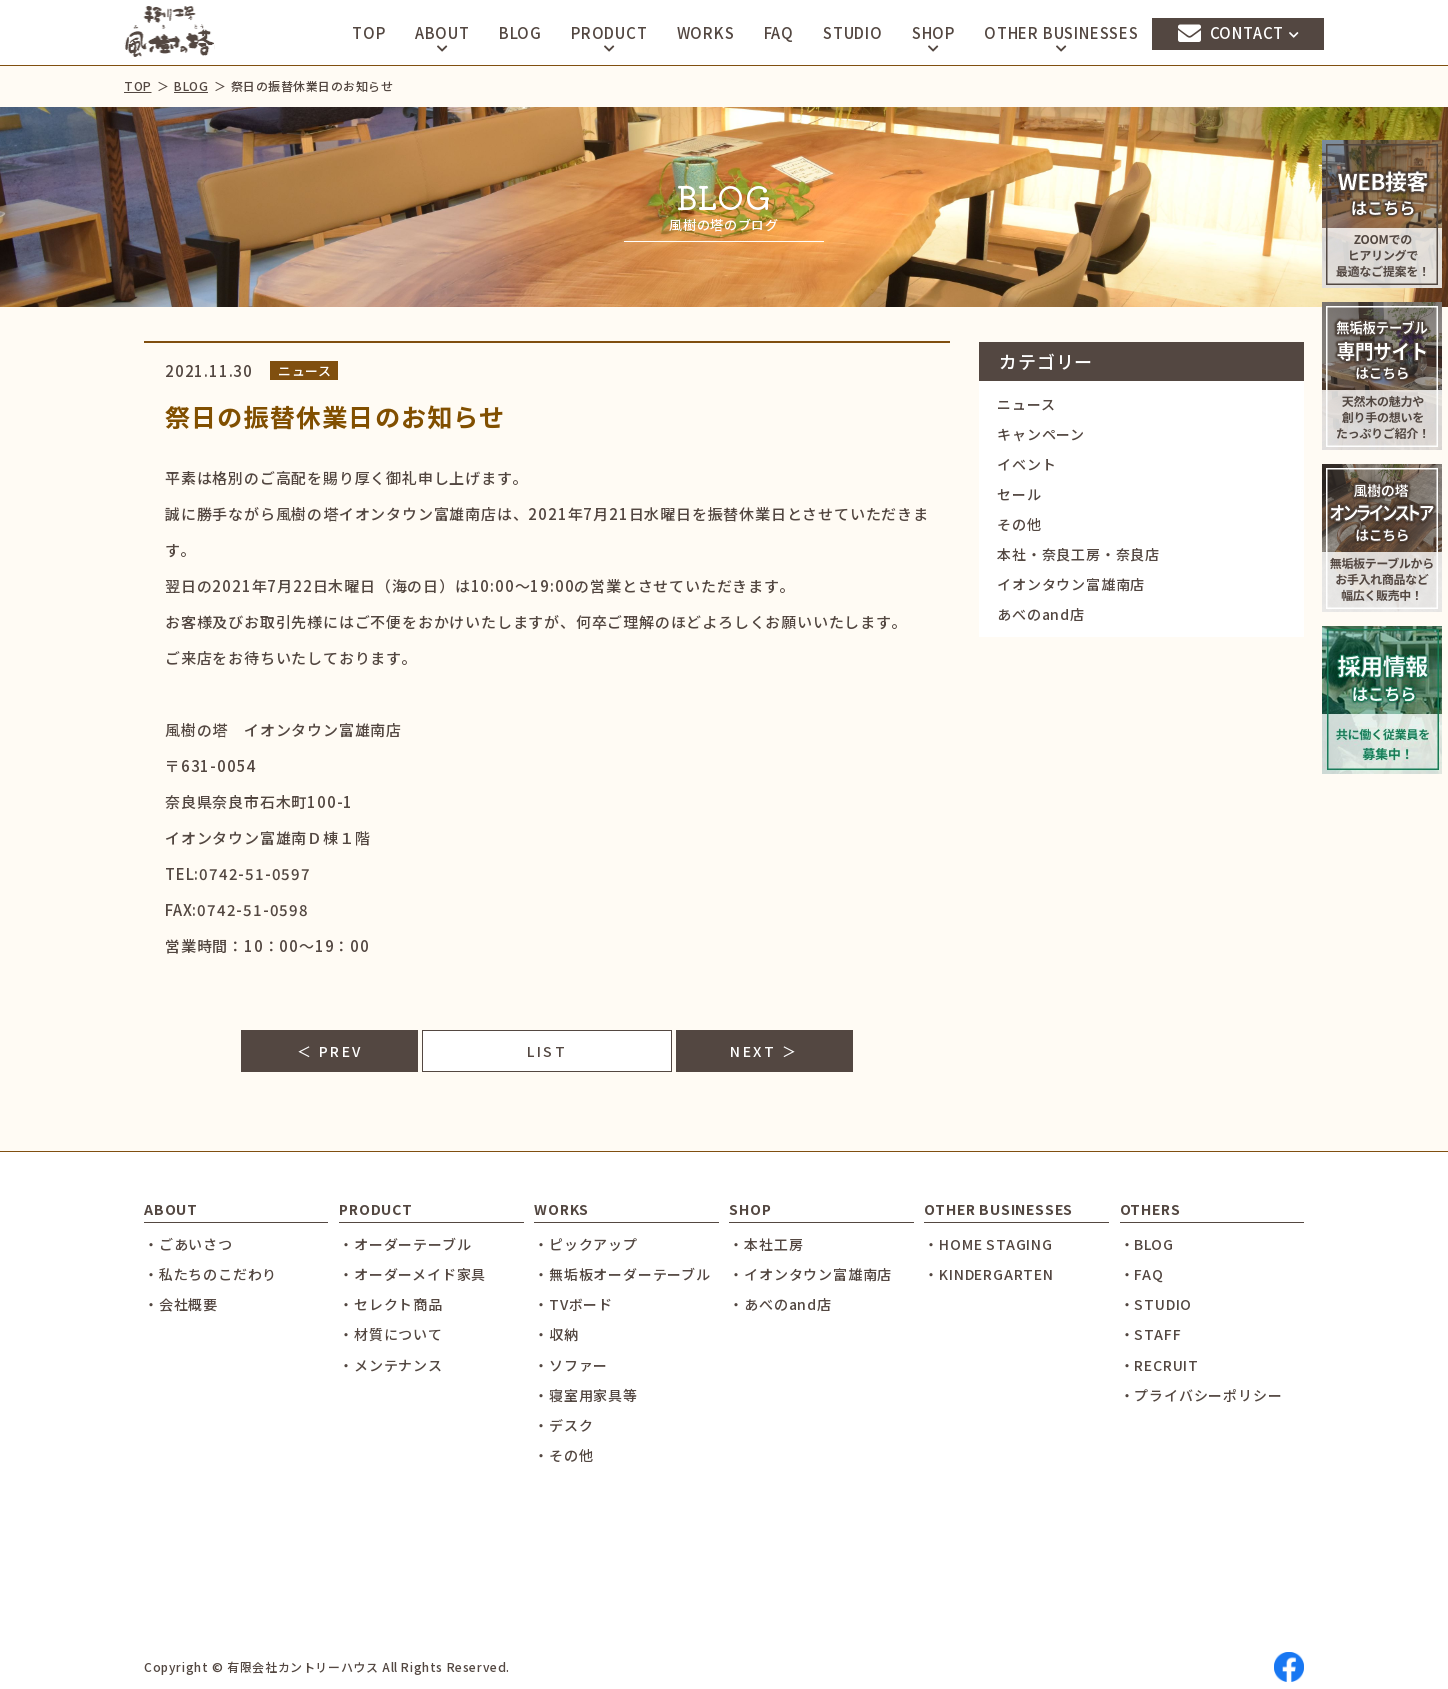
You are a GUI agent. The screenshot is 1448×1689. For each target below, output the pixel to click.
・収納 (556, 1334)
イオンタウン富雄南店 (1071, 584)
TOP (368, 32)
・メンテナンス (391, 1365)
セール (1019, 494)
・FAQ (1142, 1274)
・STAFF (1151, 1334)
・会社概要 (181, 1304)
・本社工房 (766, 1244)
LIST (547, 1051)
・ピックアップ (586, 1244)
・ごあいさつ (188, 1244)
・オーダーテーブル (405, 1244)
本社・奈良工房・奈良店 (1078, 554)
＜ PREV (330, 1051)
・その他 (563, 1455)
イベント (1026, 464)
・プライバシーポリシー (1201, 1395)
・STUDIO (1156, 1304)
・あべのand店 (780, 1304)
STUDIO (853, 32)
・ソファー (571, 1365)
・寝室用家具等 (586, 1395)
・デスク (563, 1425)
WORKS (706, 32)
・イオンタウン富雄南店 (810, 1274)
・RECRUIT (1159, 1365)
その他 (1019, 524)
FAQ (779, 32)
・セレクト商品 (391, 1304)
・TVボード (573, 1304)
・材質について (391, 1334)
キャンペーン (1041, 434)
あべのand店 (1041, 614)
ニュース (1026, 404)
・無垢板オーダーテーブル (622, 1274)
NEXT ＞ (764, 1051)
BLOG (520, 32)
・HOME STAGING (988, 1244)
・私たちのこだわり (210, 1274)
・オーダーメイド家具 (412, 1274)
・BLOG (1147, 1244)
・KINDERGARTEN (988, 1274)
